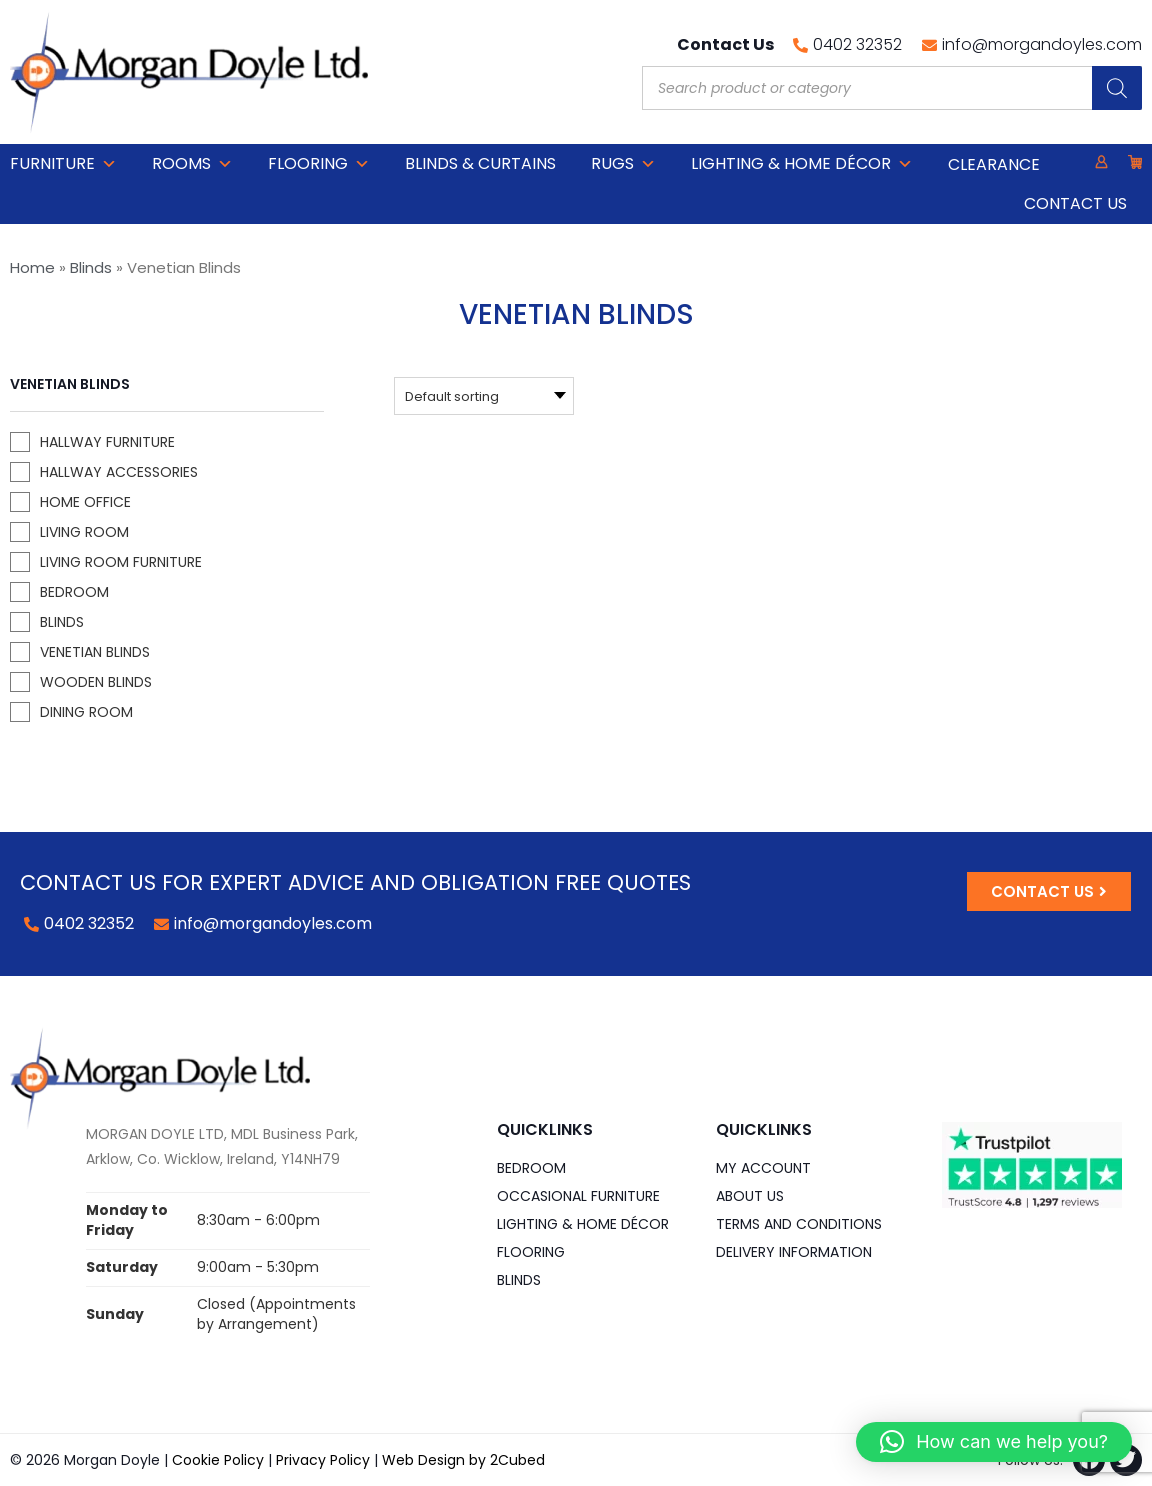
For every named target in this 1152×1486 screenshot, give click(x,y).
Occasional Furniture (578, 1196)
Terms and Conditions (799, 1224)
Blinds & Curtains (480, 163)
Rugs (623, 164)
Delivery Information (794, 1252)
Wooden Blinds (96, 682)
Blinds (91, 267)
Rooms (192, 164)
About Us (750, 1196)
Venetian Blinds (95, 652)
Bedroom (74, 592)
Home (32, 267)
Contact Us (1075, 203)
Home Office (85, 502)
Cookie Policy (218, 1460)
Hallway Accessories (119, 472)
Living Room (84, 532)
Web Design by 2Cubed (463, 1460)
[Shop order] (388, 396)
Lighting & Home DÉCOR (802, 164)
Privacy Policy (323, 1460)
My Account (763, 1168)
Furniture (63, 164)
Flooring (319, 164)
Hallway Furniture (107, 442)
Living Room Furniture (121, 562)
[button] (994, 1442)
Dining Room (86, 712)
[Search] (1117, 88)
